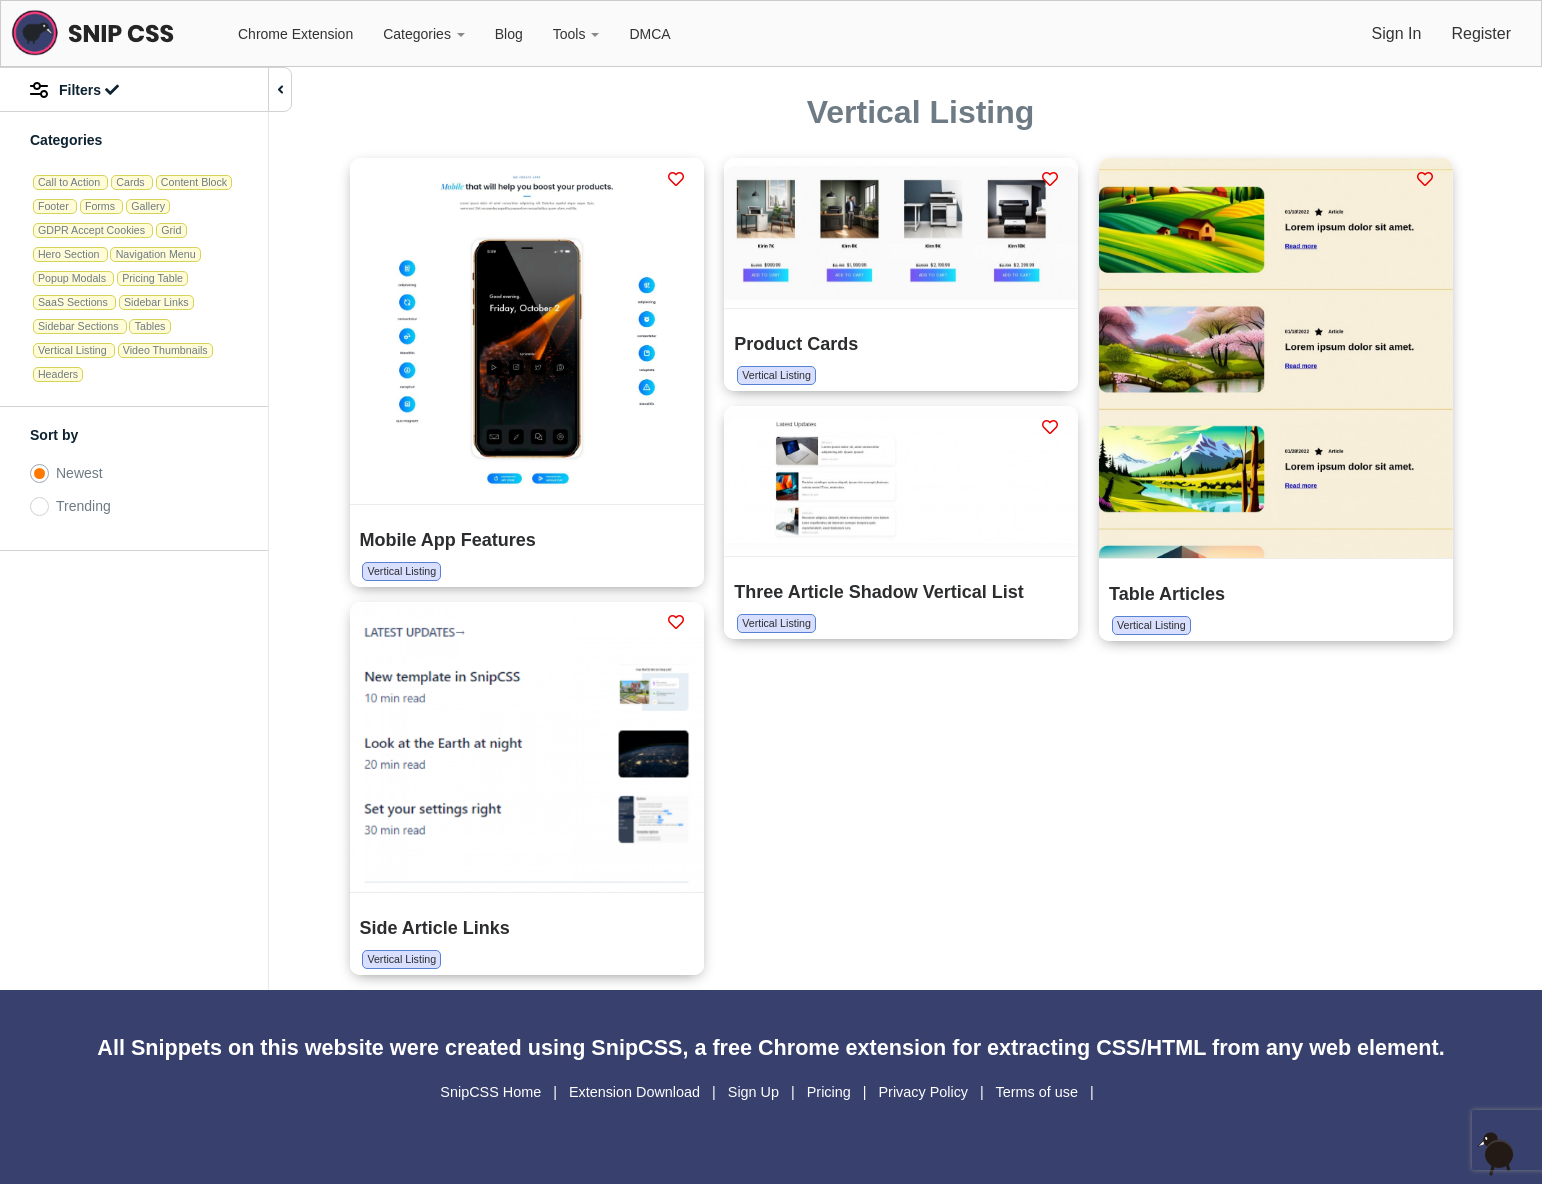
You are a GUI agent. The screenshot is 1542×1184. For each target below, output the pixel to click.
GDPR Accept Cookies (93, 230)
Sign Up (755, 1092)
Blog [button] (509, 34)
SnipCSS (636, 1047)
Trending (83, 506)
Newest (79, 473)
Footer (55, 206)
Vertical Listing (74, 350)
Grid (171, 230)
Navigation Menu (156, 254)
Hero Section (70, 254)
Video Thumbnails (165, 350)
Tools (576, 34)
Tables (150, 326)
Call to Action (70, 182)
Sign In (1397, 33)
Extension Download (636, 1092)
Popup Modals (73, 278)
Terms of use (1039, 1092)
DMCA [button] (649, 34)
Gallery (148, 206)
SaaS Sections (74, 302)
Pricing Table (152, 278)
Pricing (831, 1092)
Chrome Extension (295, 34)
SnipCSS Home (492, 1092)
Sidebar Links (156, 302)
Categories (424, 34)
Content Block (194, 182)
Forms (101, 206)
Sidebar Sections (80, 326)
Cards (131, 182)
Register (1481, 33)
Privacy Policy (925, 1092)
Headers (58, 374)
